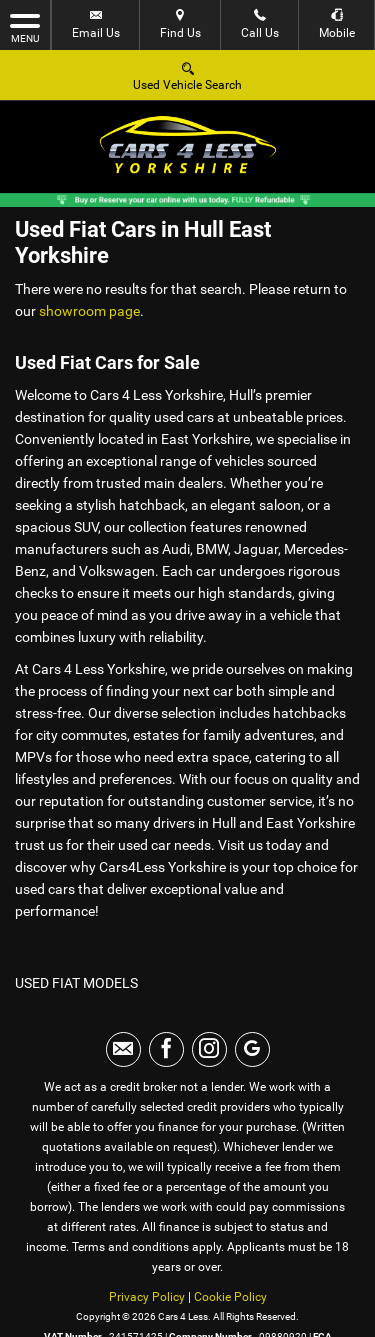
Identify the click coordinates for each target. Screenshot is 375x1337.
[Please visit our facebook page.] (166, 1049)
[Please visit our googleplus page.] (252, 1049)
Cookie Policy (230, 1297)
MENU (25, 27)
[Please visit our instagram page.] (209, 1049)
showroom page (89, 311)
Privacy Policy (147, 1297)
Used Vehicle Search (187, 75)
